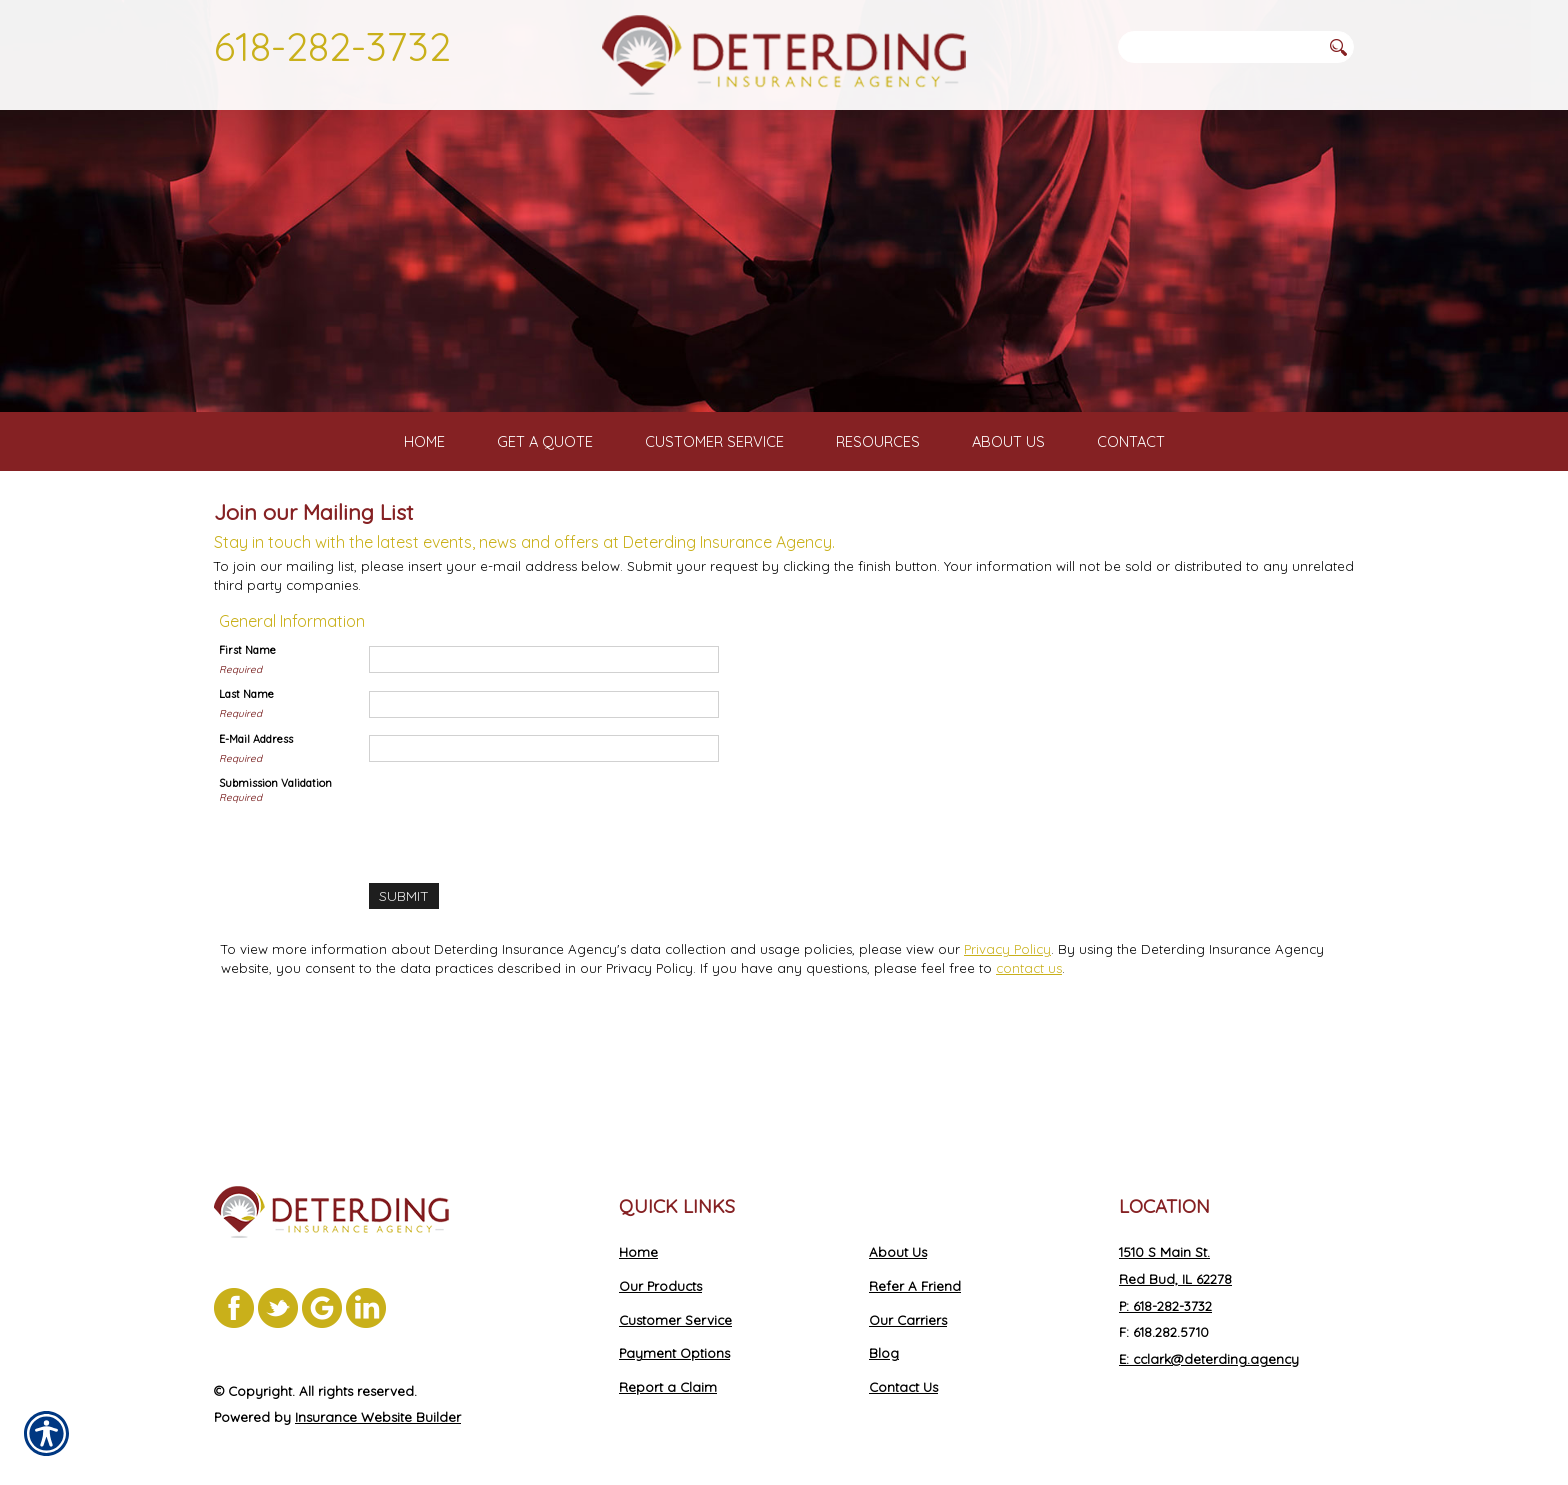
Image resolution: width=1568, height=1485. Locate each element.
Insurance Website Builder (378, 1396)
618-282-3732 (332, 46)
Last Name (246, 784)
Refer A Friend (915, 1265)
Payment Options (674, 1332)
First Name (247, 740)
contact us (1029, 1057)
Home (638, 1231)
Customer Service (675, 1298)
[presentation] (521, 905)
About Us (898, 1231)
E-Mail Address (256, 829)
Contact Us (903, 1366)
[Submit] (403, 985)
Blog (884, 1332)
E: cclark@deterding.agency (1209, 1338)
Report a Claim (668, 1366)
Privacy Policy (1007, 1038)
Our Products (660, 1265)
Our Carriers (908, 1298)
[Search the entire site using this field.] (1219, 47)
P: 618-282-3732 (1165, 1284)
